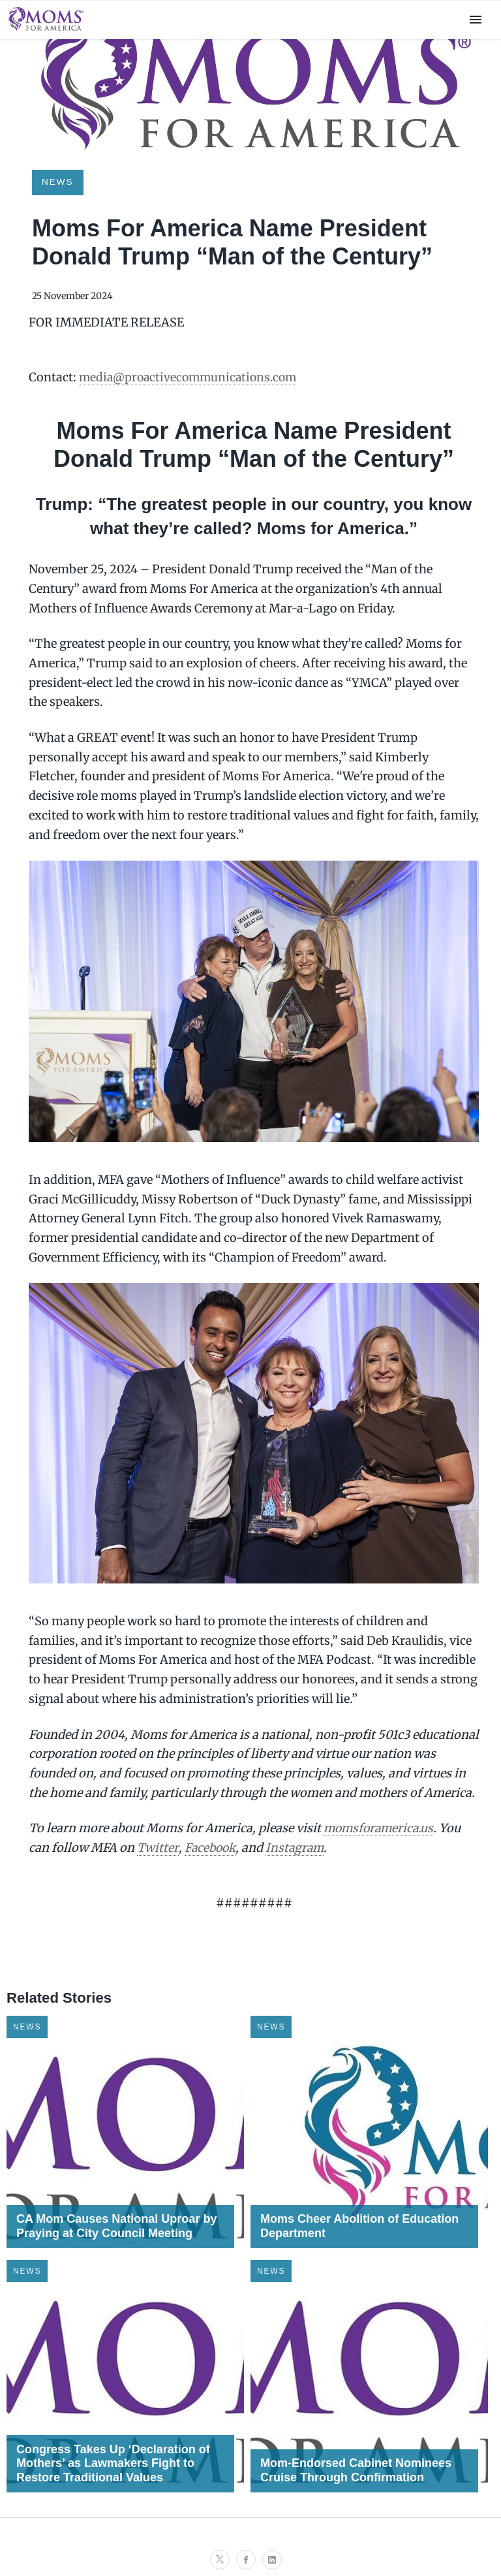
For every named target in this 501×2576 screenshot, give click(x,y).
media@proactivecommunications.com (191, 377)
